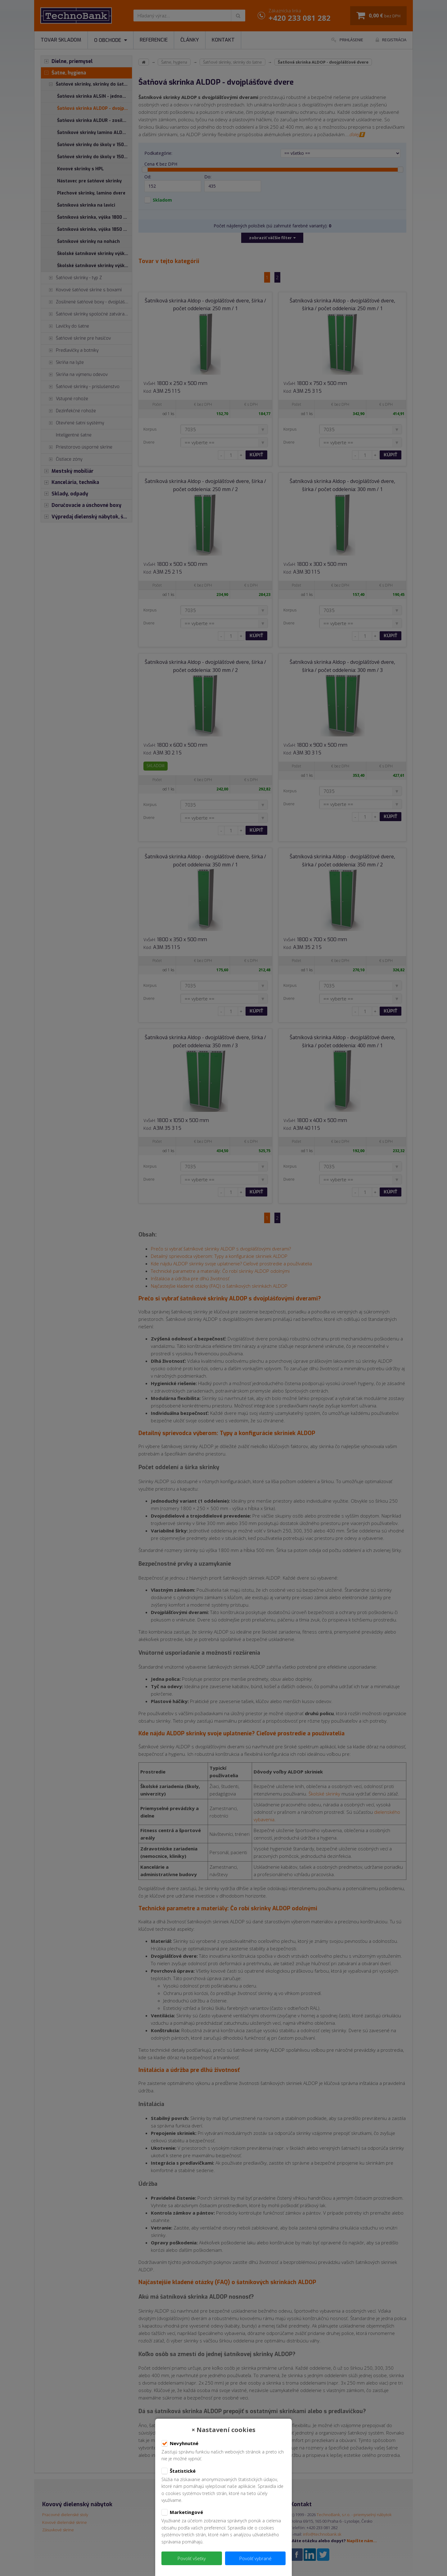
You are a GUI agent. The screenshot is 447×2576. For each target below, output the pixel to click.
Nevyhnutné (179, 2443)
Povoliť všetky (192, 2558)
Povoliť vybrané (255, 2558)
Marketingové (182, 2512)
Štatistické (178, 2471)
